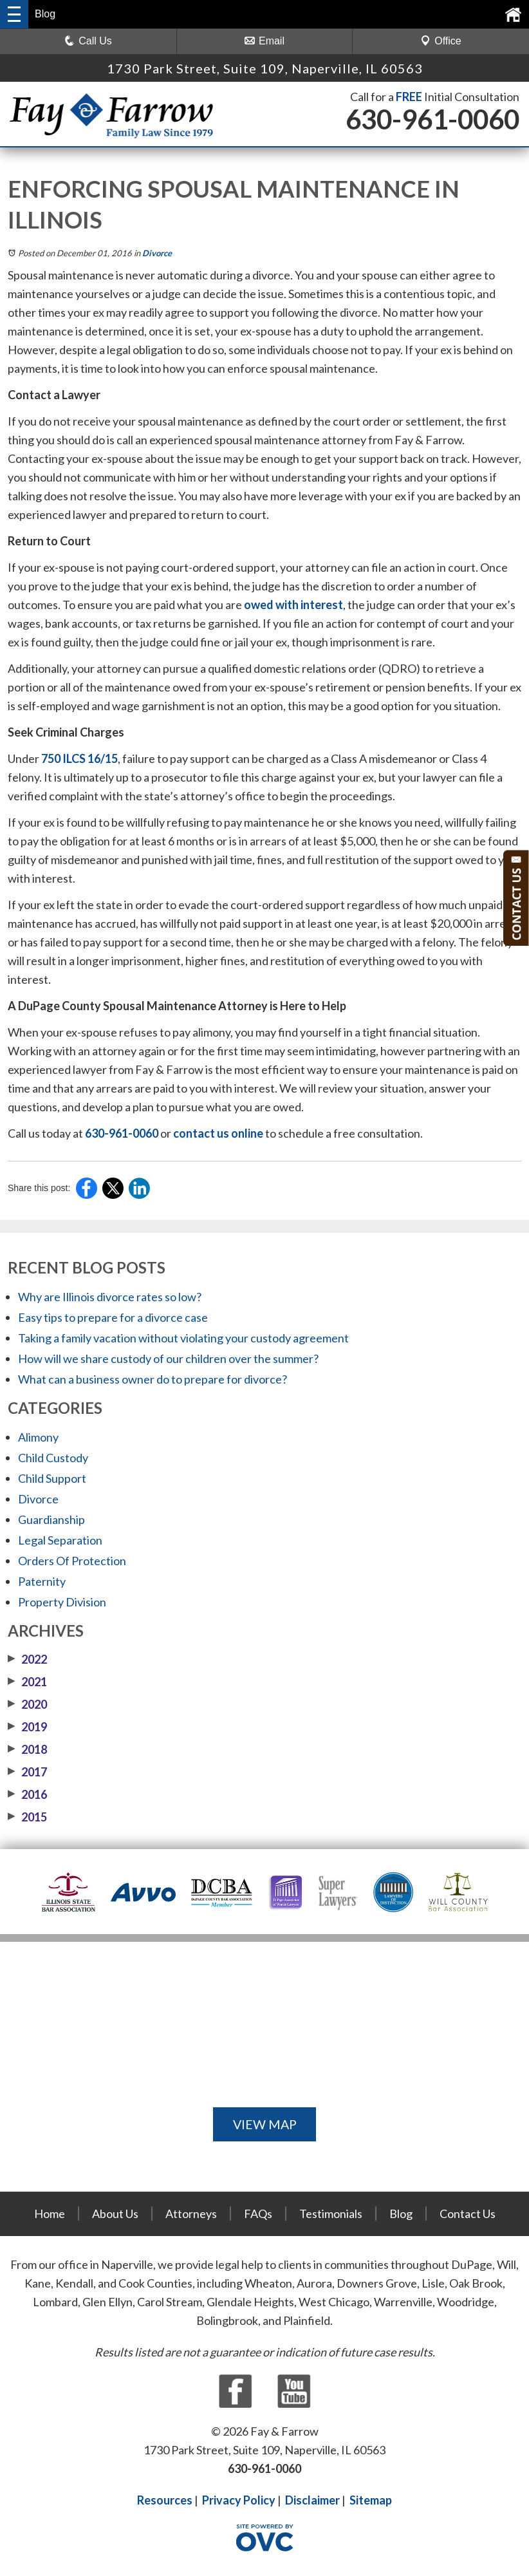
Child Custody (53, 1458)
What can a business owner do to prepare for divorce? (152, 1379)
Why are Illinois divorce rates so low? (109, 1297)
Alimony (38, 1437)
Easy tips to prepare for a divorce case (113, 1317)
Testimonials (330, 2213)
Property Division (62, 1602)
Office (440, 40)
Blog (401, 2213)
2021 (27, 1681)
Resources (164, 2500)
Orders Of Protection (72, 1561)
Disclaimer (312, 2500)
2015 (27, 1816)
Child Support (52, 1478)
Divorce (157, 253)
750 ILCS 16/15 (79, 758)
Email (264, 40)
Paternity (42, 1581)
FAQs (258, 2213)
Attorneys (191, 2213)
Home (49, 2213)
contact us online (218, 1133)
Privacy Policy (238, 2500)
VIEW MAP (264, 2124)
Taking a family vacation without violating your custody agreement (183, 1338)
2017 (27, 1771)
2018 (27, 1749)
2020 (27, 1704)
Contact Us (468, 2213)
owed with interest (293, 604)
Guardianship (51, 1519)
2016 (27, 1794)
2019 (27, 1726)
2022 (27, 1659)
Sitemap (370, 2500)
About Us (115, 2213)
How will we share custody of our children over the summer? (168, 1358)
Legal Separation (60, 1540)
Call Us (88, 40)
